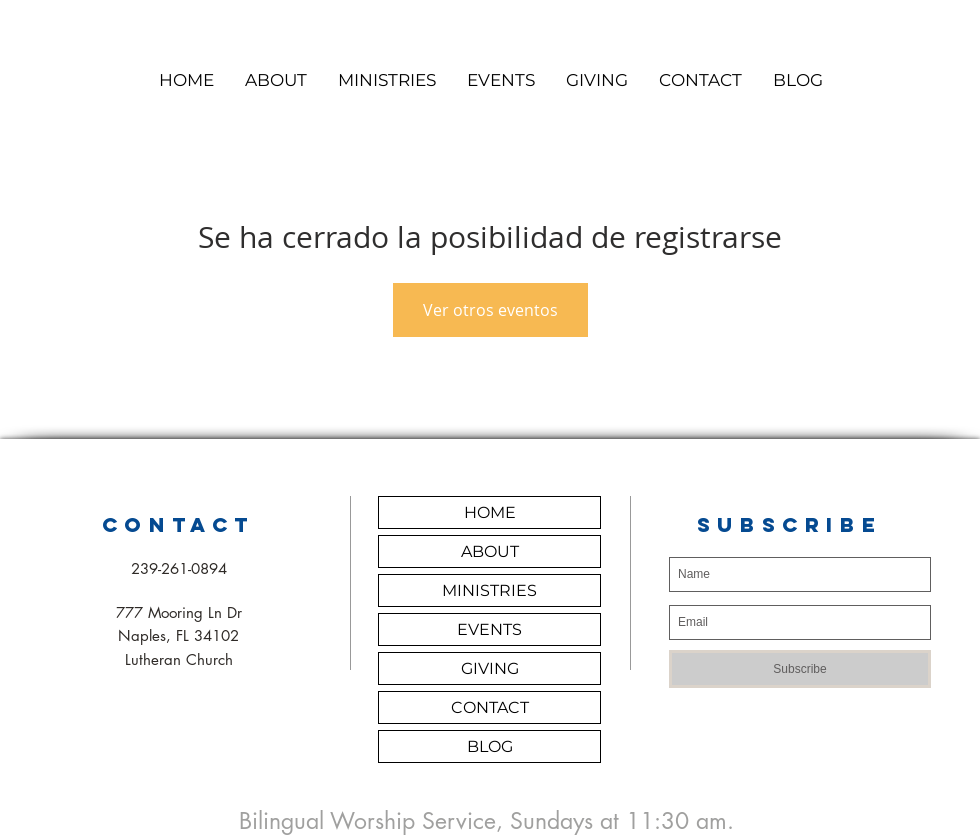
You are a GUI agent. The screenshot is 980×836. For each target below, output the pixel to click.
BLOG (490, 746)
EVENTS (489, 629)
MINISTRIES (489, 590)
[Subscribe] (800, 669)
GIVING (490, 668)
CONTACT (490, 707)
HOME (490, 512)
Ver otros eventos (490, 310)
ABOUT (490, 551)
